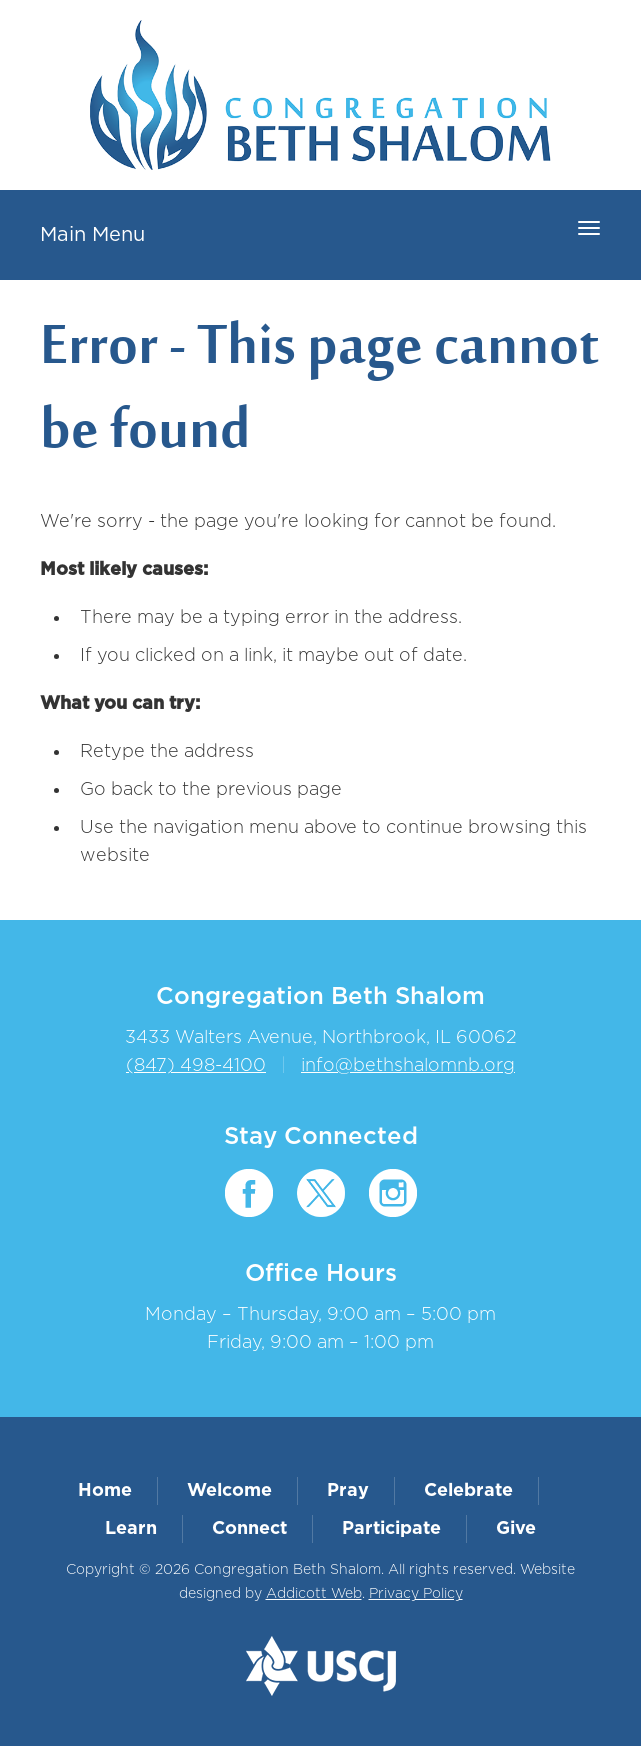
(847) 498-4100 (196, 1066)
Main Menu (92, 235)
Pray (348, 1491)
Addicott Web (314, 1594)
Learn (131, 1529)
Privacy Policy (416, 1594)
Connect (249, 1529)
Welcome (229, 1491)
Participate (391, 1529)
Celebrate (468, 1491)
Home (105, 1491)
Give (516, 1529)
